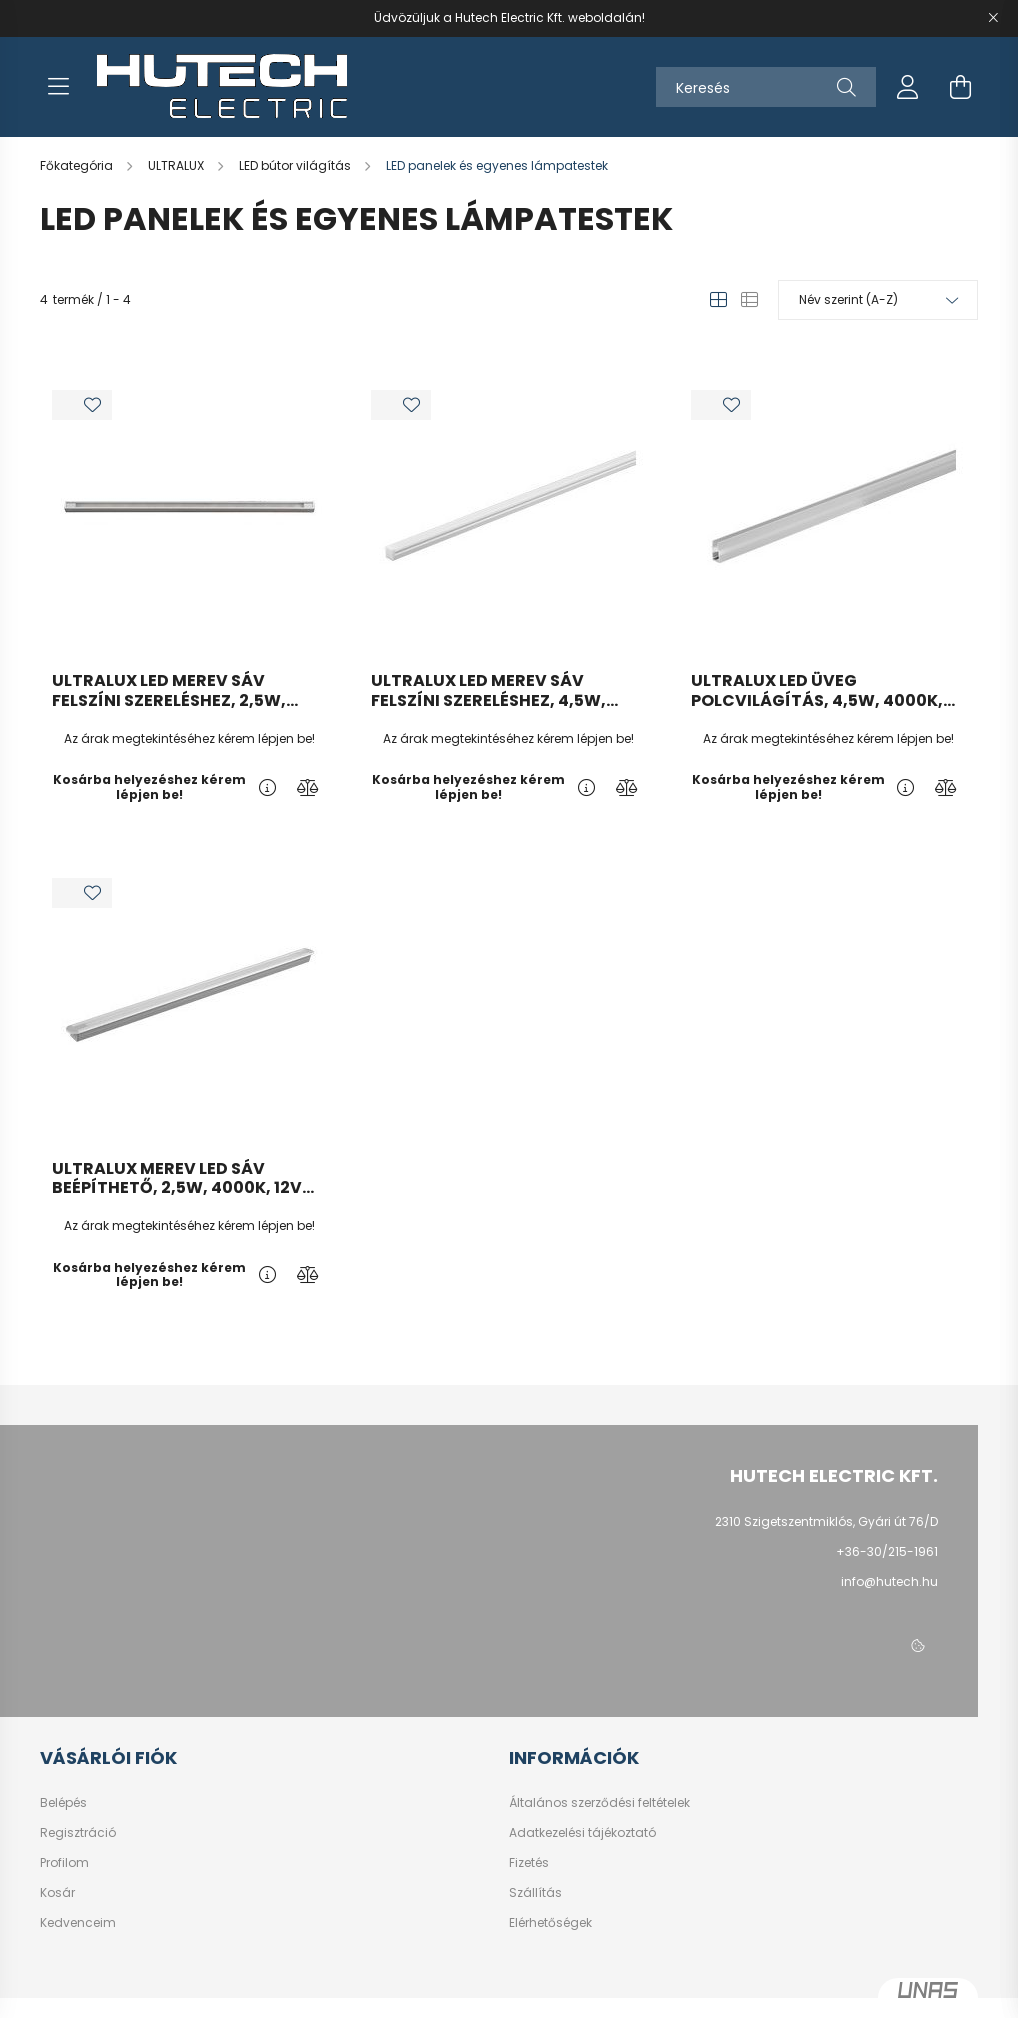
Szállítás (535, 1893)
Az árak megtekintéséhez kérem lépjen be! (189, 738)
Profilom (64, 1863)
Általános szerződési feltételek (599, 1803)
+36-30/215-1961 (887, 1551)
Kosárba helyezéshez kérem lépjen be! (149, 787)
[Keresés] (766, 87)
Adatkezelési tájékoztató (582, 1833)
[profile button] (908, 87)
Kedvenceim (78, 1923)
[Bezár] (993, 18)
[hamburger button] (58, 87)
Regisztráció (78, 1833)
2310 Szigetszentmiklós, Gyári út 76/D (826, 1521)
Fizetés (529, 1863)
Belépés (63, 1803)
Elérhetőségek (550, 1923)
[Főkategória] (78, 165)
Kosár (57, 1893)
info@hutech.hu (889, 1581)
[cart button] (960, 87)
